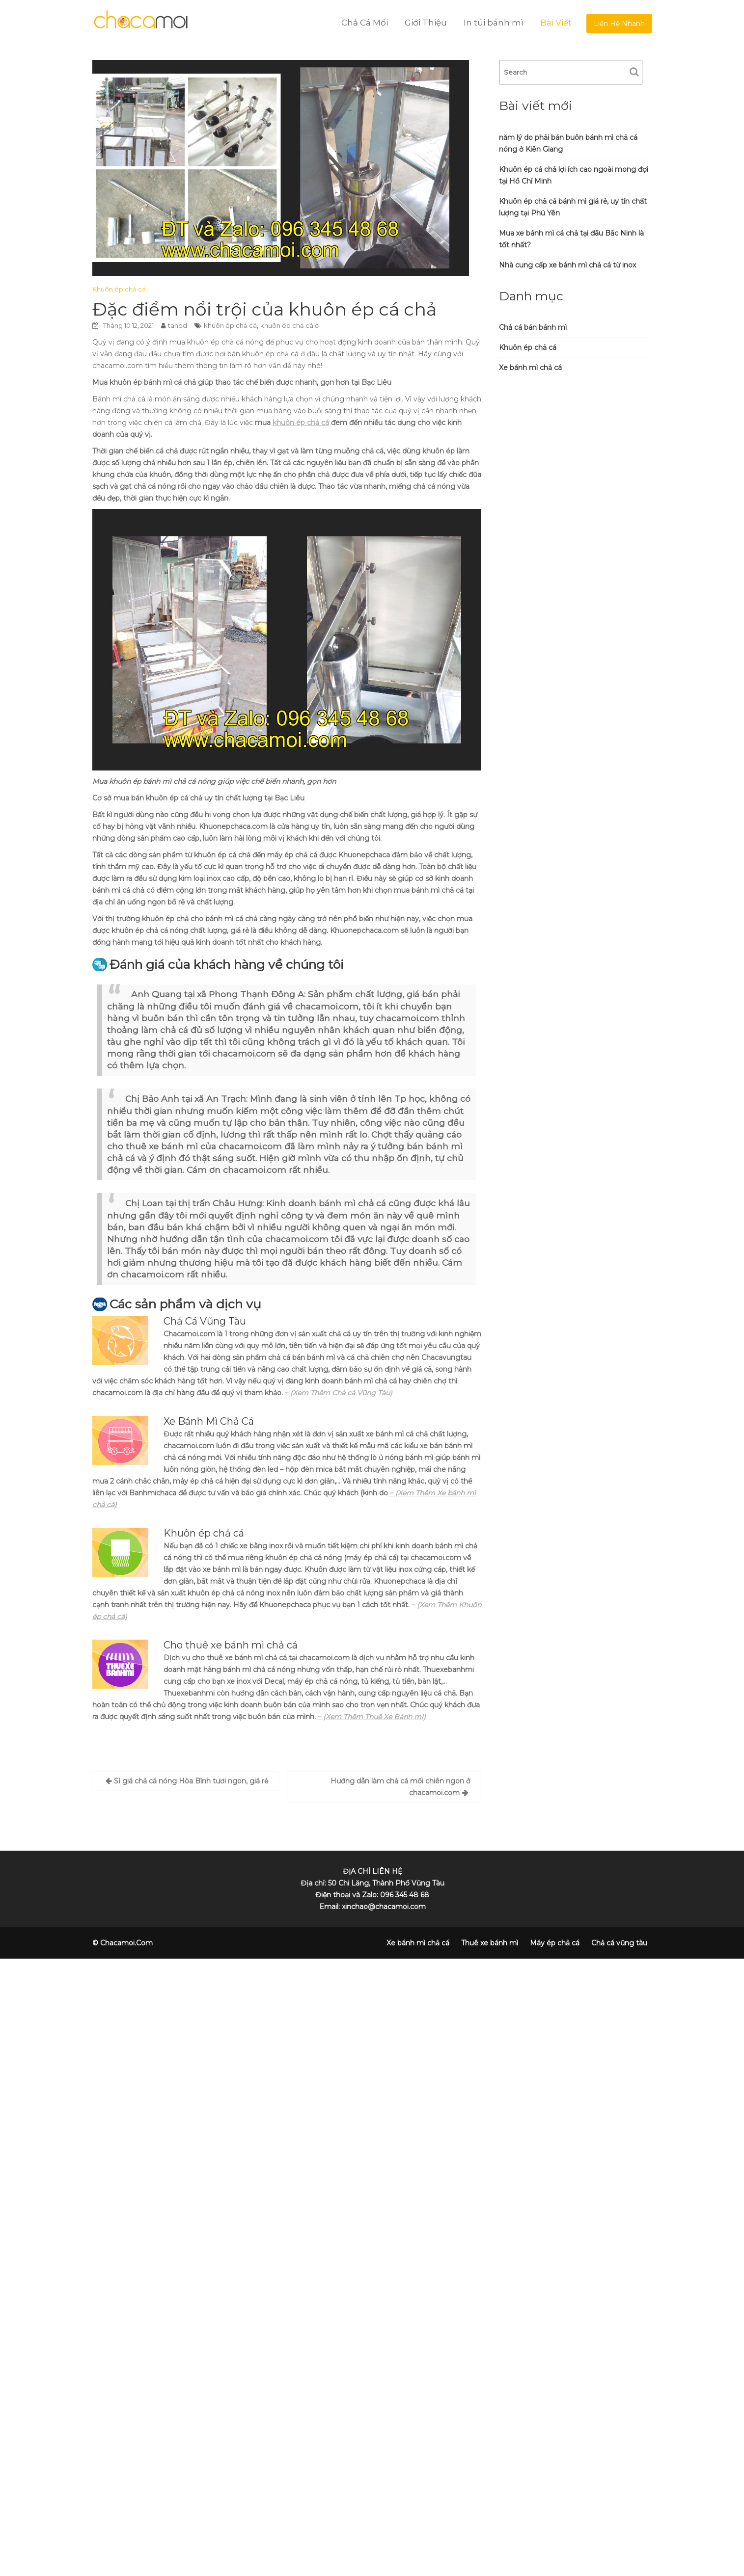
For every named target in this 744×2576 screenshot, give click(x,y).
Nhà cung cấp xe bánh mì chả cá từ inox (567, 265)
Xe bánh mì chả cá (530, 367)
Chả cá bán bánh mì (533, 327)
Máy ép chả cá (554, 1943)
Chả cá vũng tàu (619, 1943)
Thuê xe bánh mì (489, 1943)
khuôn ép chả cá (230, 325)
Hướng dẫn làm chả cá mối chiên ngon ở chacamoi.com (400, 1787)
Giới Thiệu (426, 22)
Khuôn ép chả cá (119, 289)
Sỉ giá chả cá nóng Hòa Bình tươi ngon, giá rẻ (191, 1781)
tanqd (177, 325)
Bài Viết (556, 22)
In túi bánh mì (494, 22)
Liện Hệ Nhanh (619, 23)
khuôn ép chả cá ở (289, 325)
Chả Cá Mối (364, 22)
